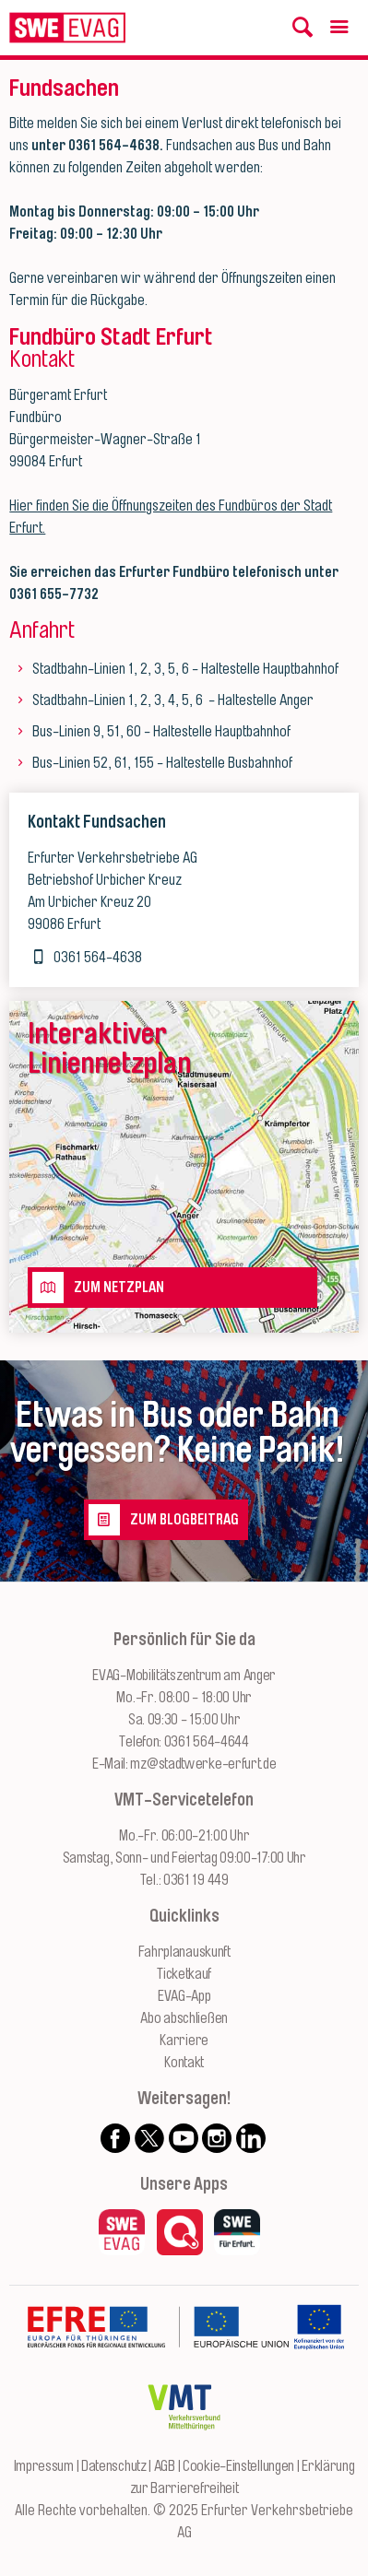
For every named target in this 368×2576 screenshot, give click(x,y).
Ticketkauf (184, 1974)
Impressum (44, 2466)
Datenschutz (114, 2466)
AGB (164, 2466)
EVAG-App (184, 1996)
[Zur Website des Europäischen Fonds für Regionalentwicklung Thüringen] (157, 2364)
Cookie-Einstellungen (238, 2466)
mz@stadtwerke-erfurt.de (203, 1764)
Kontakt (184, 2062)
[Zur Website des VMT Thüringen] (184, 2444)
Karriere (184, 2040)
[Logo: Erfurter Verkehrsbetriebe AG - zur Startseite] (67, 27)
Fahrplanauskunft (184, 1952)
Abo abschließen (184, 2018)
